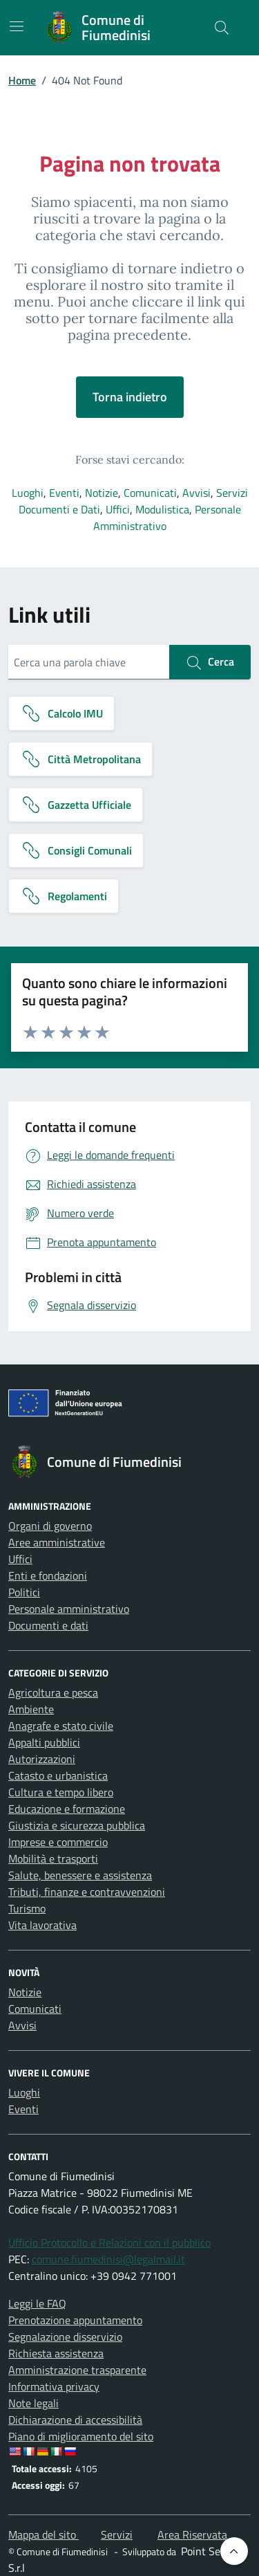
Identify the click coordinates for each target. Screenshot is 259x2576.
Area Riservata (192, 2534)
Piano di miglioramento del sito (80, 2436)
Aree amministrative (56, 1542)
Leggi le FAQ (37, 2303)
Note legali (33, 2403)
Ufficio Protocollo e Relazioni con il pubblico (109, 2242)
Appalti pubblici (44, 1742)
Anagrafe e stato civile (60, 1725)
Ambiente (31, 1709)
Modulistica (162, 509)
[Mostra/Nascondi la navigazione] (16, 26)
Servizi (232, 492)
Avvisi (196, 492)
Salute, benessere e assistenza (80, 1875)
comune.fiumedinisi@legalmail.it (108, 2259)
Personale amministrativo (68, 1608)
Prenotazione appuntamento (75, 2320)
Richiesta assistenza (56, 2353)
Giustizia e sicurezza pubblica (76, 1825)
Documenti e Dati (59, 509)
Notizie (101, 492)
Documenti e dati (48, 1625)
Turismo (27, 1908)
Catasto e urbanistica (58, 1775)
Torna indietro (130, 396)
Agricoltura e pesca (53, 1692)
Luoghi (28, 492)
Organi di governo (50, 1525)
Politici (24, 1592)
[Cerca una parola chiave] (88, 662)
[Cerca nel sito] (221, 27)
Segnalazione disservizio (65, 2336)
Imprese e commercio (58, 1842)
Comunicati (150, 492)
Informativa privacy (53, 2386)
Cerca (210, 662)
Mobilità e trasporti (53, 1858)
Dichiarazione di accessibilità (75, 2419)
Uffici (118, 509)
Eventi (64, 492)
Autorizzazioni (41, 1759)
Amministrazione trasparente (77, 2370)
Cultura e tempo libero (60, 1792)
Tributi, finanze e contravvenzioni (86, 1891)
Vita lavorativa (42, 1925)
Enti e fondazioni (47, 1575)
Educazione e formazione (66, 1808)
